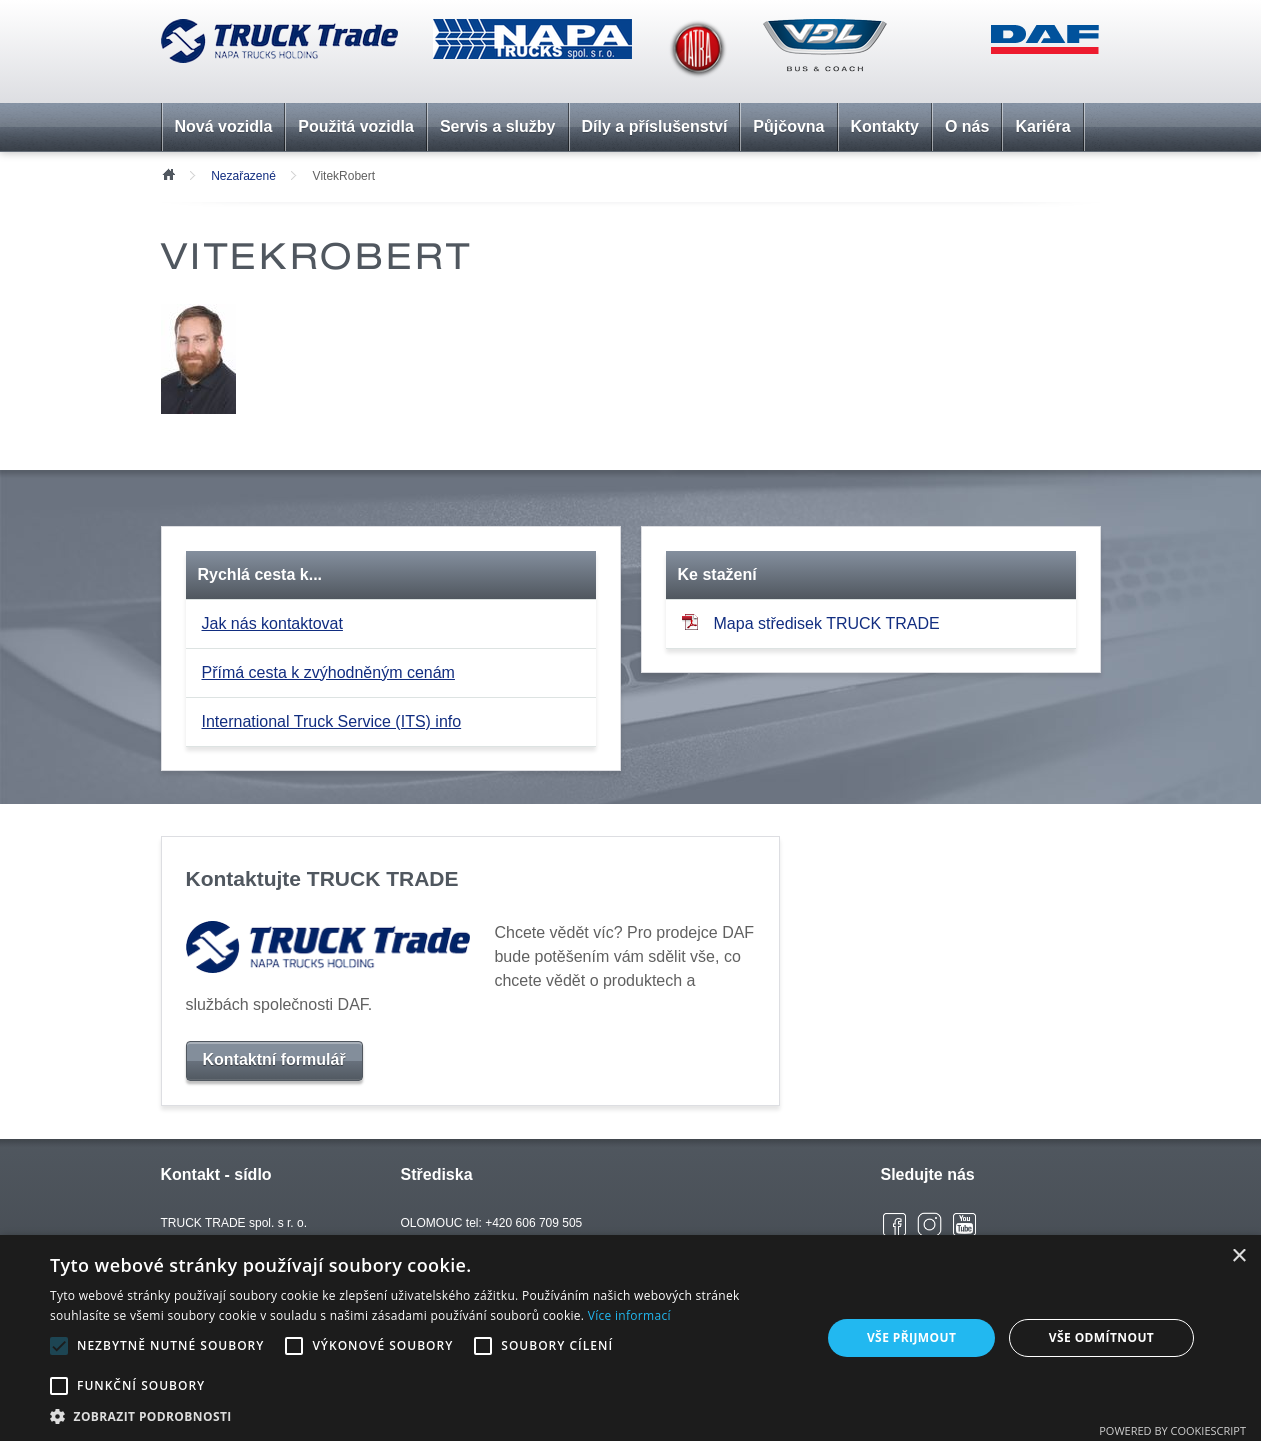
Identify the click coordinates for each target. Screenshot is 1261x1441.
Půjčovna (788, 126)
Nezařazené (243, 176)
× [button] (1238, 1256)
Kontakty (885, 126)
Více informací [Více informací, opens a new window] (629, 1315)
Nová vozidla (224, 126)
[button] (424, 1416)
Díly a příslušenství (655, 126)
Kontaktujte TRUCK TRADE (322, 878)
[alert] (630, 1338)
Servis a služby (498, 126)
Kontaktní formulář (274, 1059)
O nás (967, 126)
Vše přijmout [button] (911, 1337)
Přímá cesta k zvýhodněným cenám (328, 672)
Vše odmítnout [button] (1101, 1337)
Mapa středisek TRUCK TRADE (811, 622)
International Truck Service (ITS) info (332, 721)
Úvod (168, 173)
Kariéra (1042, 126)
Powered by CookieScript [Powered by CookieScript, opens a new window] (1172, 1430)
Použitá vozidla (356, 126)
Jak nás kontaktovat (272, 623)
